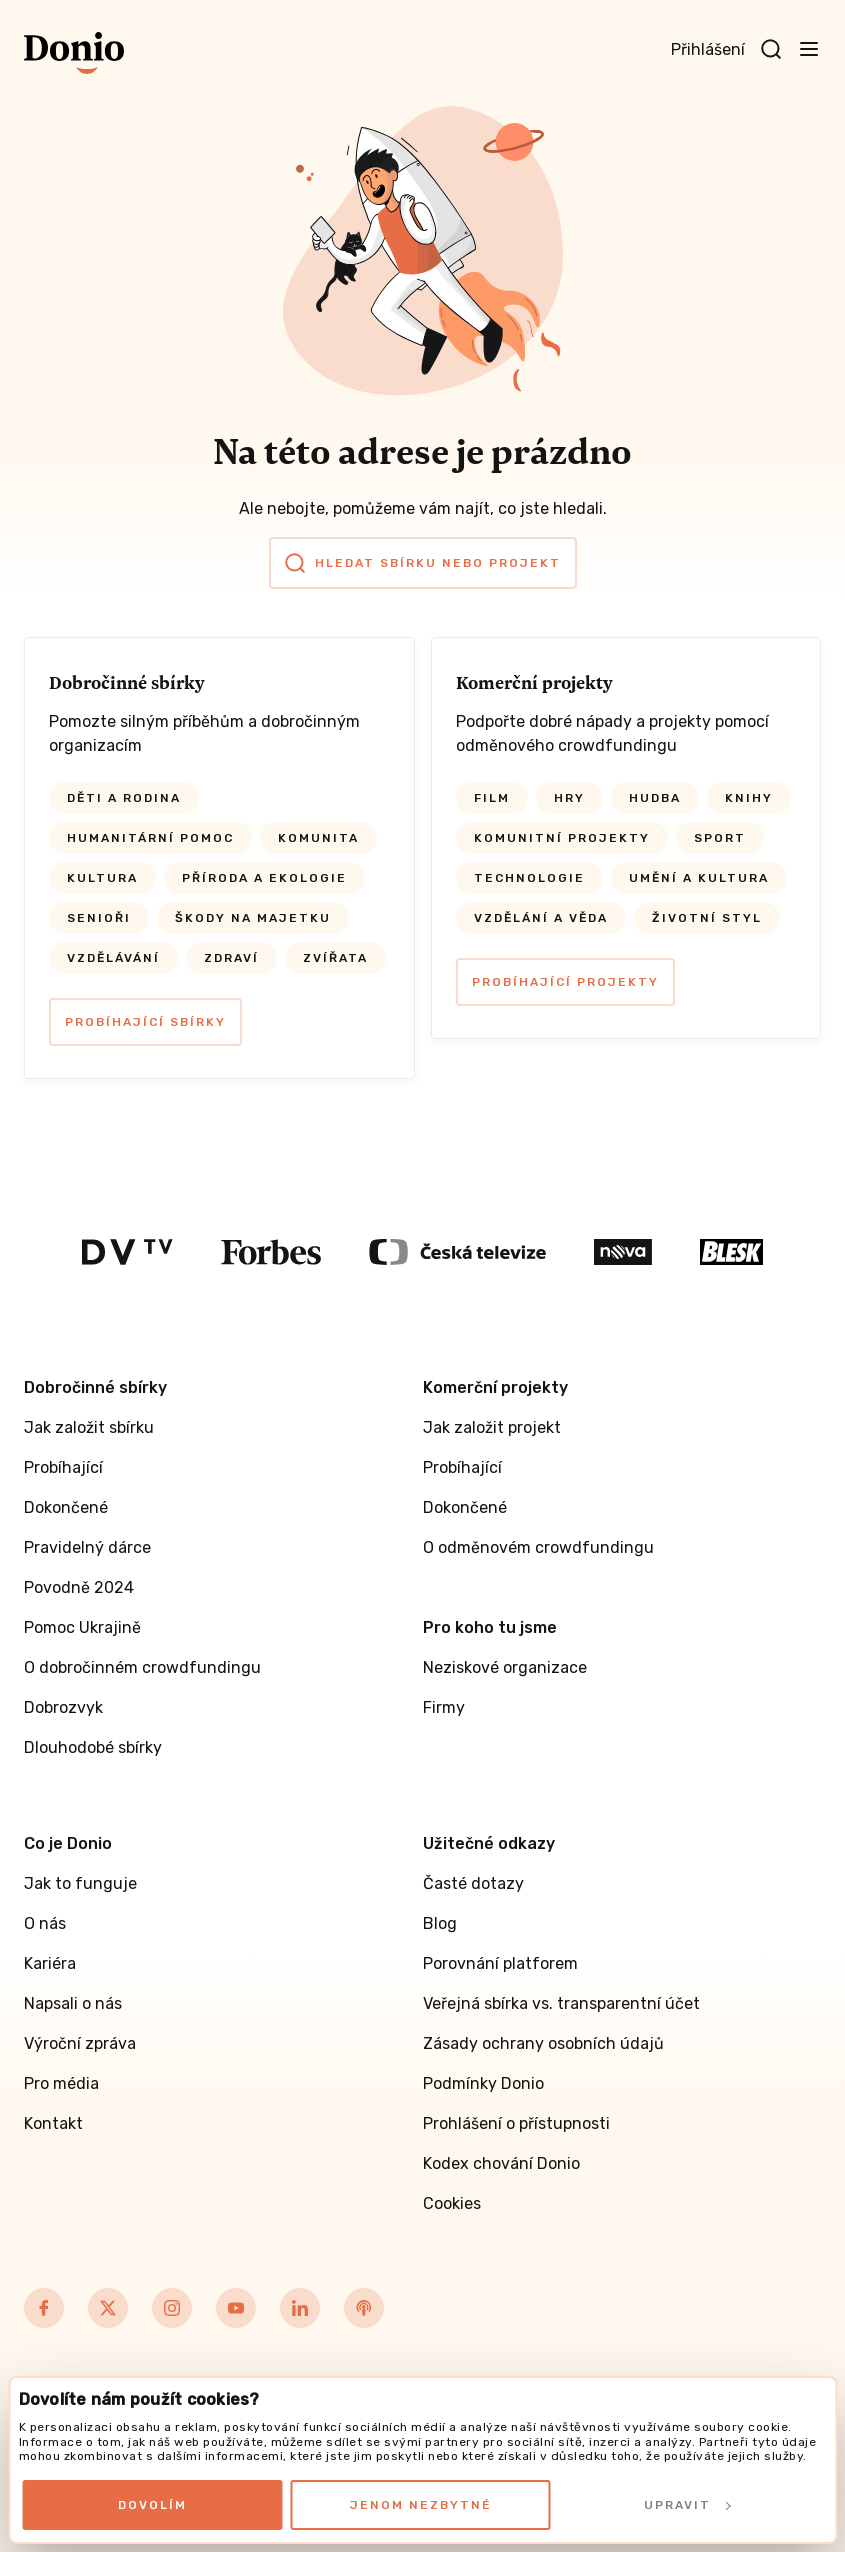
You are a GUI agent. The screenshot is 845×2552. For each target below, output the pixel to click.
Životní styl (707, 918)
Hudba (655, 798)
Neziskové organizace (505, 1667)
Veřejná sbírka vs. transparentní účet (561, 2003)
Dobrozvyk (63, 1707)
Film (492, 798)
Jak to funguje (80, 1883)
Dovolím (152, 2505)
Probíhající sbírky (145, 1022)
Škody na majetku (253, 918)
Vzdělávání (113, 958)
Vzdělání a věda (541, 918)
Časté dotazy (473, 1883)
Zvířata (335, 958)
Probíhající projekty (565, 982)
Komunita (318, 838)
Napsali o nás (73, 2003)
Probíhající (63, 1467)
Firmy (444, 1707)
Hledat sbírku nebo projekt (423, 563)
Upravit (687, 2505)
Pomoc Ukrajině (82, 1627)
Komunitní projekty (562, 838)
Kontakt (53, 2123)
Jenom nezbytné (421, 2505)
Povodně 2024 (79, 1587)
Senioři (99, 918)
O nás (45, 1923)
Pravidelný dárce (87, 1547)
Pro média (61, 2083)
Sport (720, 838)
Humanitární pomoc (150, 838)
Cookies (452, 2203)
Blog (440, 1923)
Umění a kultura (699, 878)
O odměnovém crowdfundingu (538, 1547)
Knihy (749, 798)
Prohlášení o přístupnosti (516, 2123)
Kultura (102, 878)
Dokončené (66, 1507)
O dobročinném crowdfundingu (142, 1667)
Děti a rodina (124, 798)
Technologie (529, 878)
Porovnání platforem (500, 1963)
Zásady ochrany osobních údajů (543, 2043)
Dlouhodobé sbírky (93, 1747)
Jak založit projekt (492, 1427)
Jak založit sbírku (89, 1427)
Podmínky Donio (483, 2083)
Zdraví (231, 958)
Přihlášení (708, 49)
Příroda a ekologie (264, 878)
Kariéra (50, 1963)
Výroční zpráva (80, 2043)
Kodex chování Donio (501, 2163)
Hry (569, 798)
